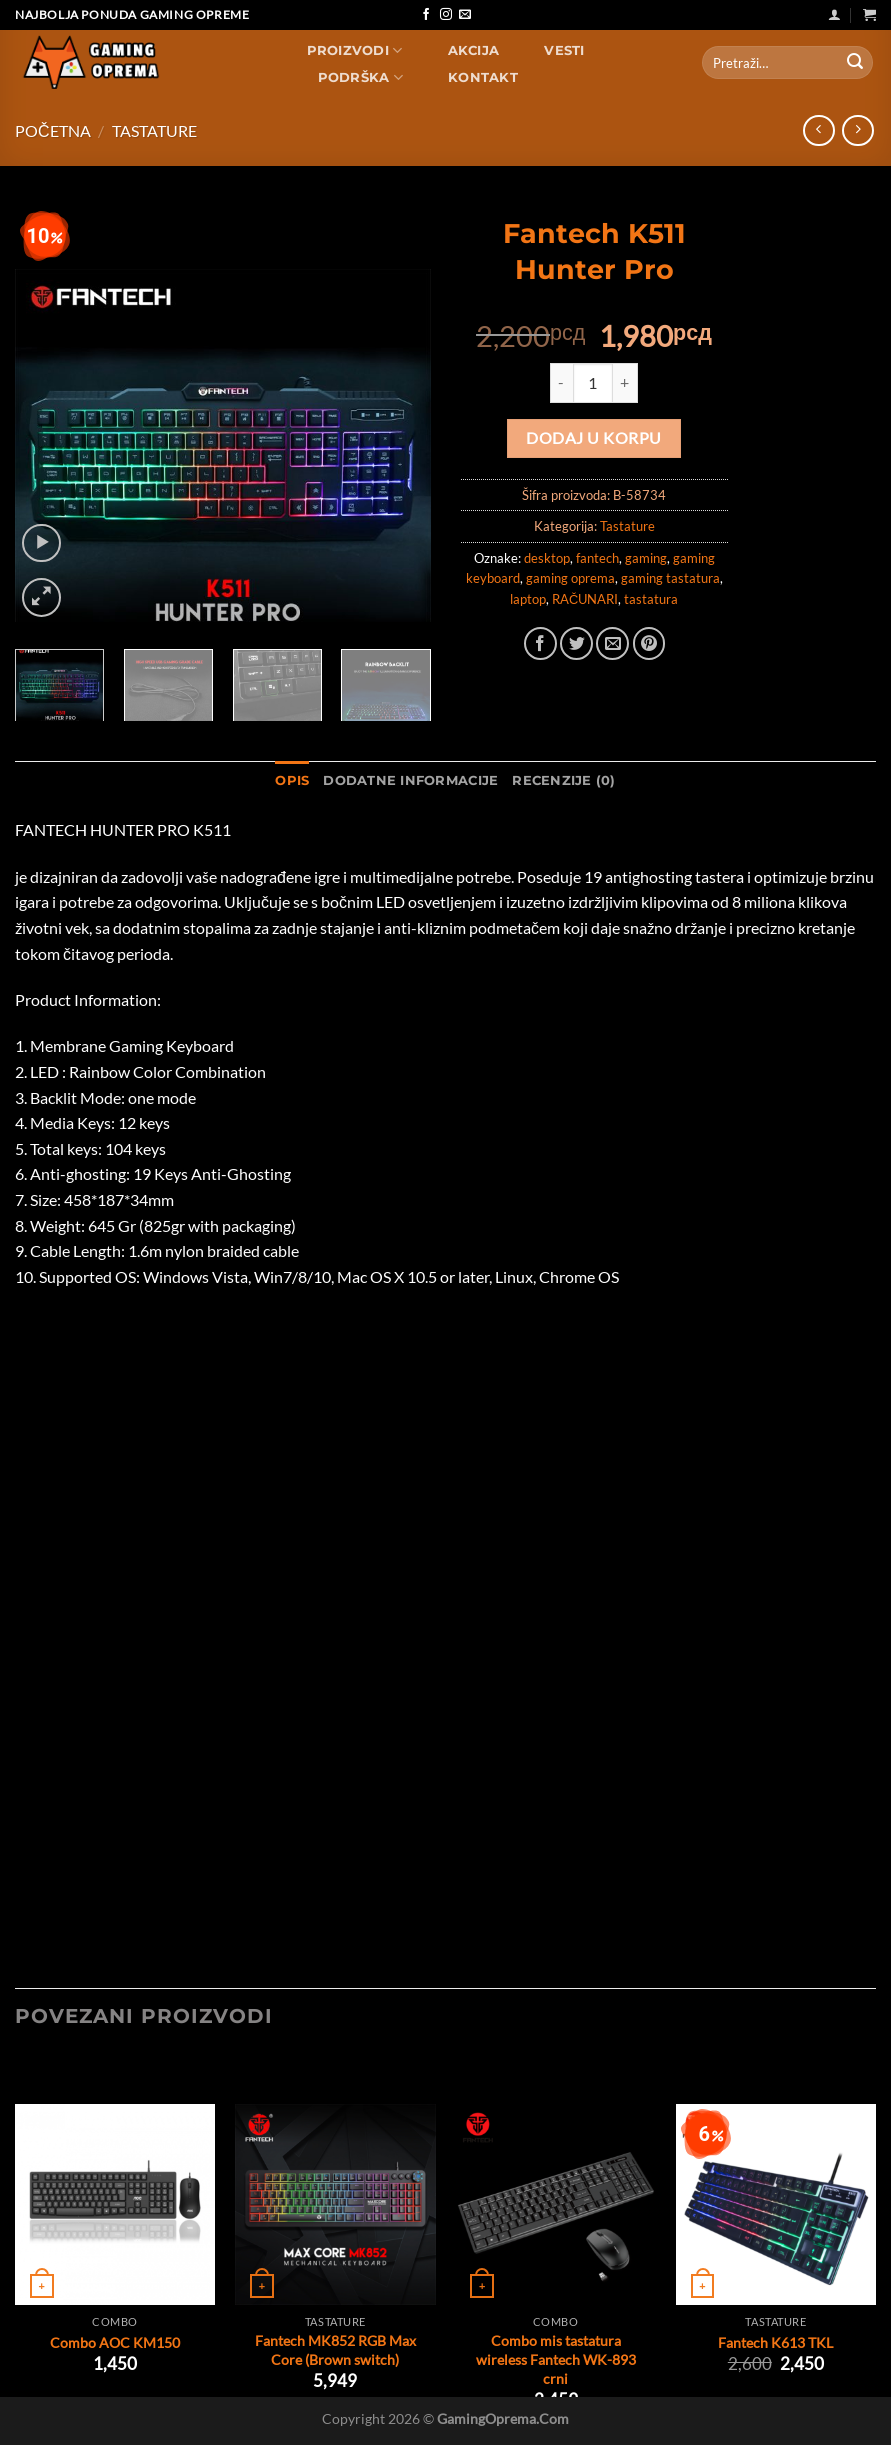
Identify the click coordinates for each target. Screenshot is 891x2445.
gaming (646, 558)
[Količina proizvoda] (593, 383)
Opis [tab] (292, 780)
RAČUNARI (585, 599)
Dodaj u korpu (593, 438)
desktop (547, 558)
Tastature (154, 130)
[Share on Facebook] (540, 643)
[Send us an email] (465, 15)
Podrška (360, 77)
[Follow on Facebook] (426, 15)
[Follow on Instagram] (446, 15)
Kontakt (483, 77)
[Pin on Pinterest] (649, 643)
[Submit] (855, 63)
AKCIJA (474, 50)
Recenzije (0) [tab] (563, 780)
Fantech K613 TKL (775, 2342)
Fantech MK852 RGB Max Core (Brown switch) (335, 2350)
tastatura (651, 599)
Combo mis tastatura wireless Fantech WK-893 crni (556, 2359)
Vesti (564, 50)
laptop (528, 599)
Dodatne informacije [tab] (410, 780)
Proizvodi (355, 50)
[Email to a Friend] (612, 643)
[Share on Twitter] (576, 643)
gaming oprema (570, 578)
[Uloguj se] (834, 14)
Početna (53, 130)
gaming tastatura (670, 578)
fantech (597, 558)
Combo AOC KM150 (115, 2342)
